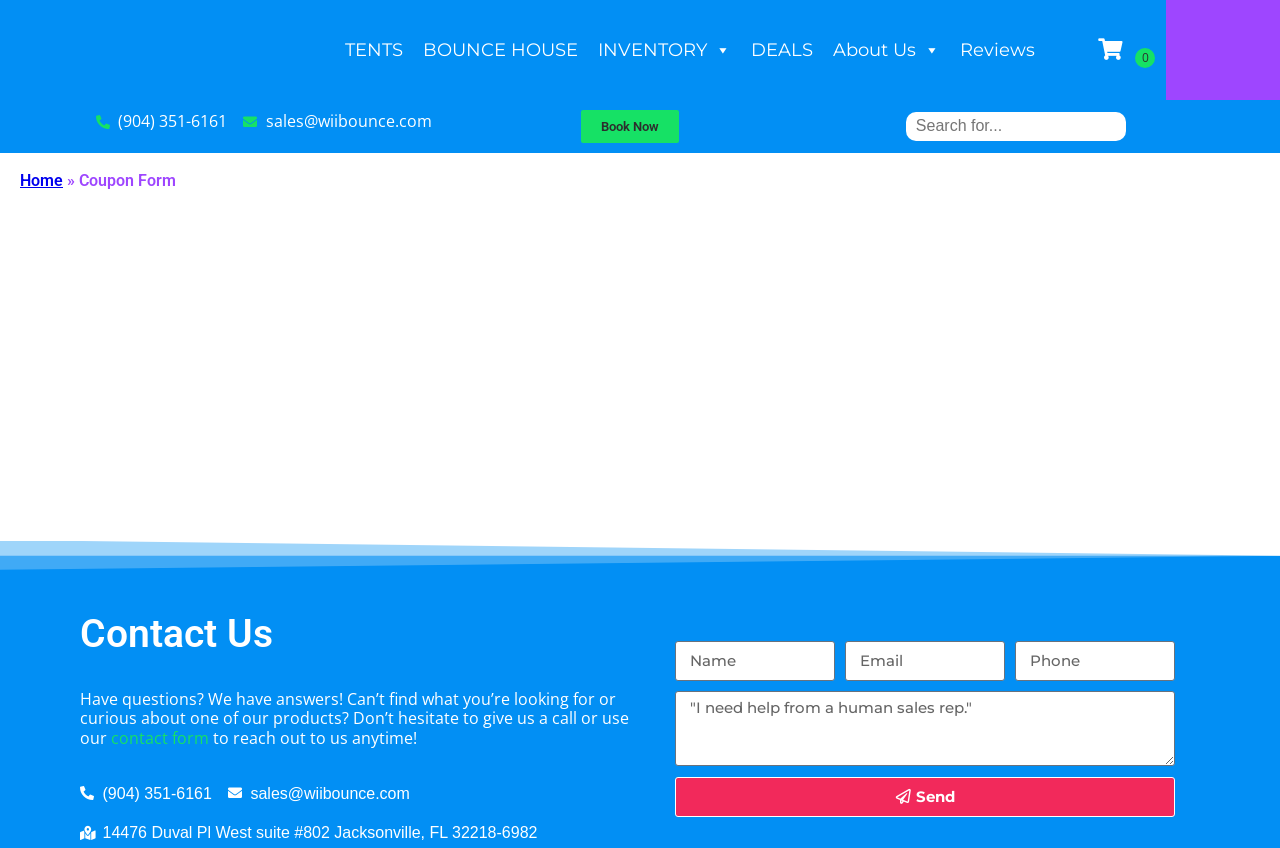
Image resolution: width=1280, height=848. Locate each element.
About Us (943, 50)
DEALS (839, 50)
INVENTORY (721, 50)
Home (41, 180)
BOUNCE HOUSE (557, 50)
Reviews (1054, 50)
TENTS (431, 50)
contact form (160, 622)
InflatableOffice (639, 823)
